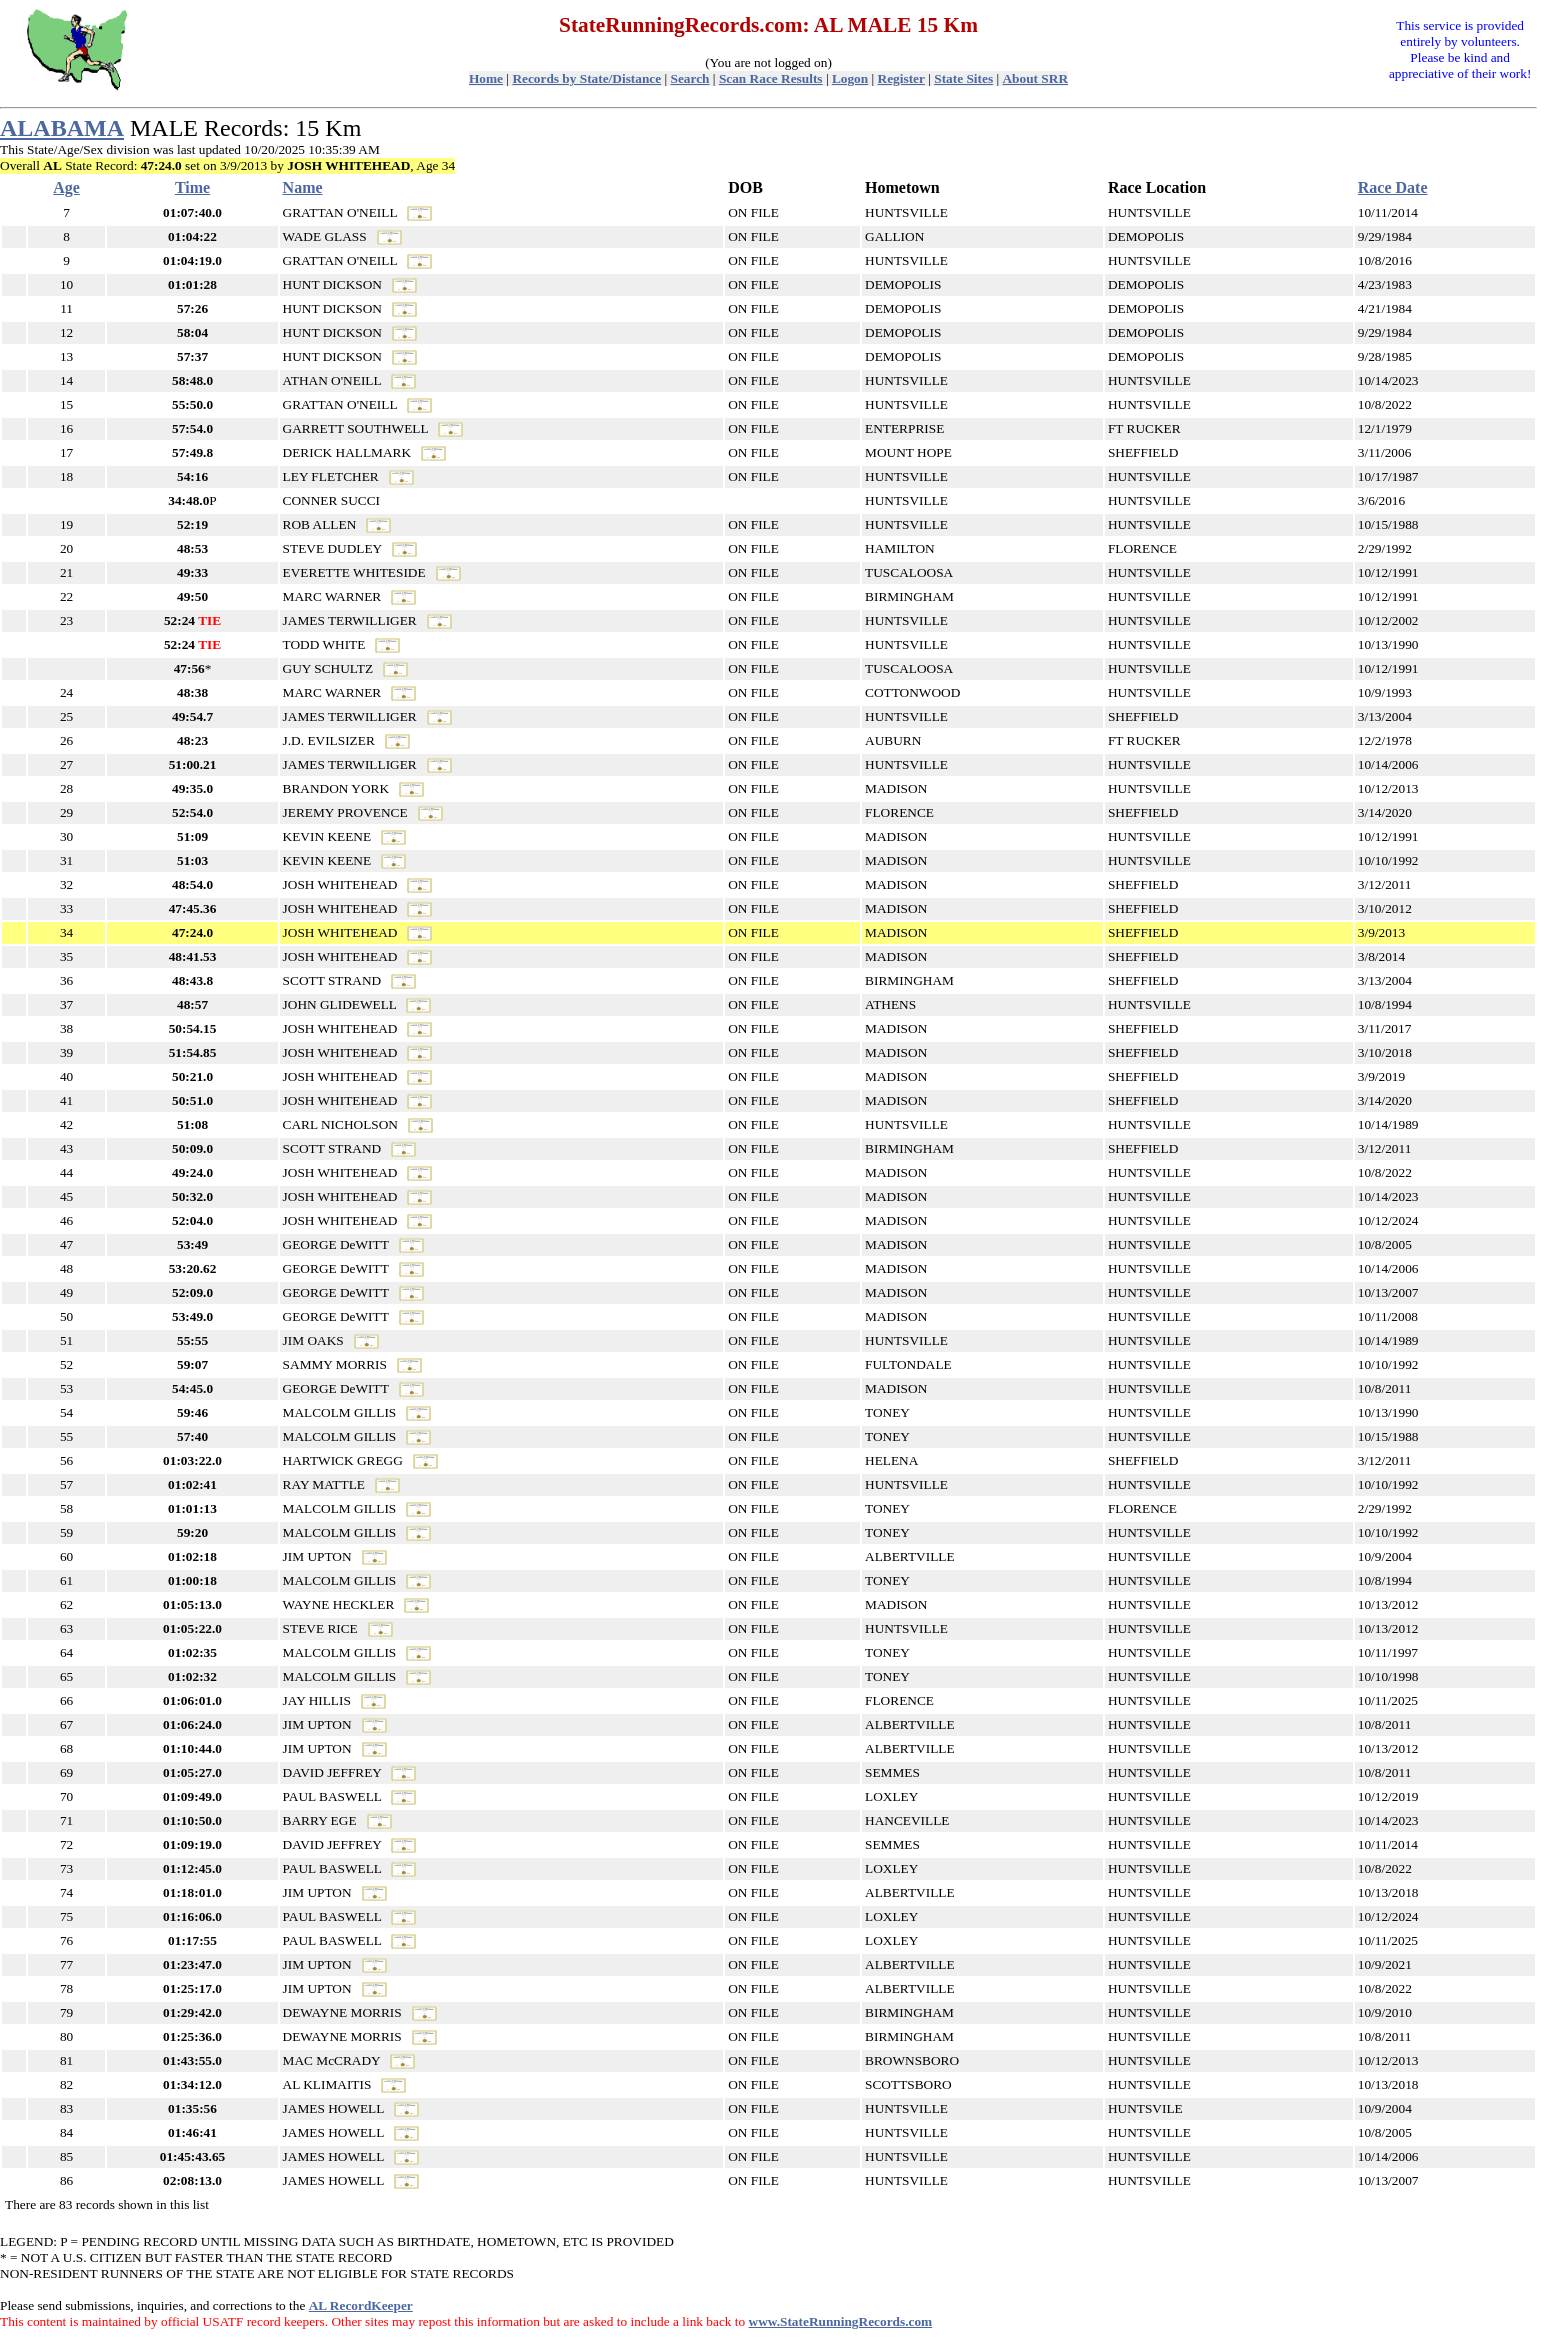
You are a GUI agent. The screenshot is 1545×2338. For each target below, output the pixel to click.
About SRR (1035, 78)
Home (486, 78)
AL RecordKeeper (361, 2305)
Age (66, 187)
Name (303, 187)
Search (690, 78)
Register (901, 78)
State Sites (963, 78)
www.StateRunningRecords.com (841, 2321)
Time (192, 187)
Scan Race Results (771, 78)
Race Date (1393, 187)
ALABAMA (62, 128)
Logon (850, 78)
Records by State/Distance (586, 78)
